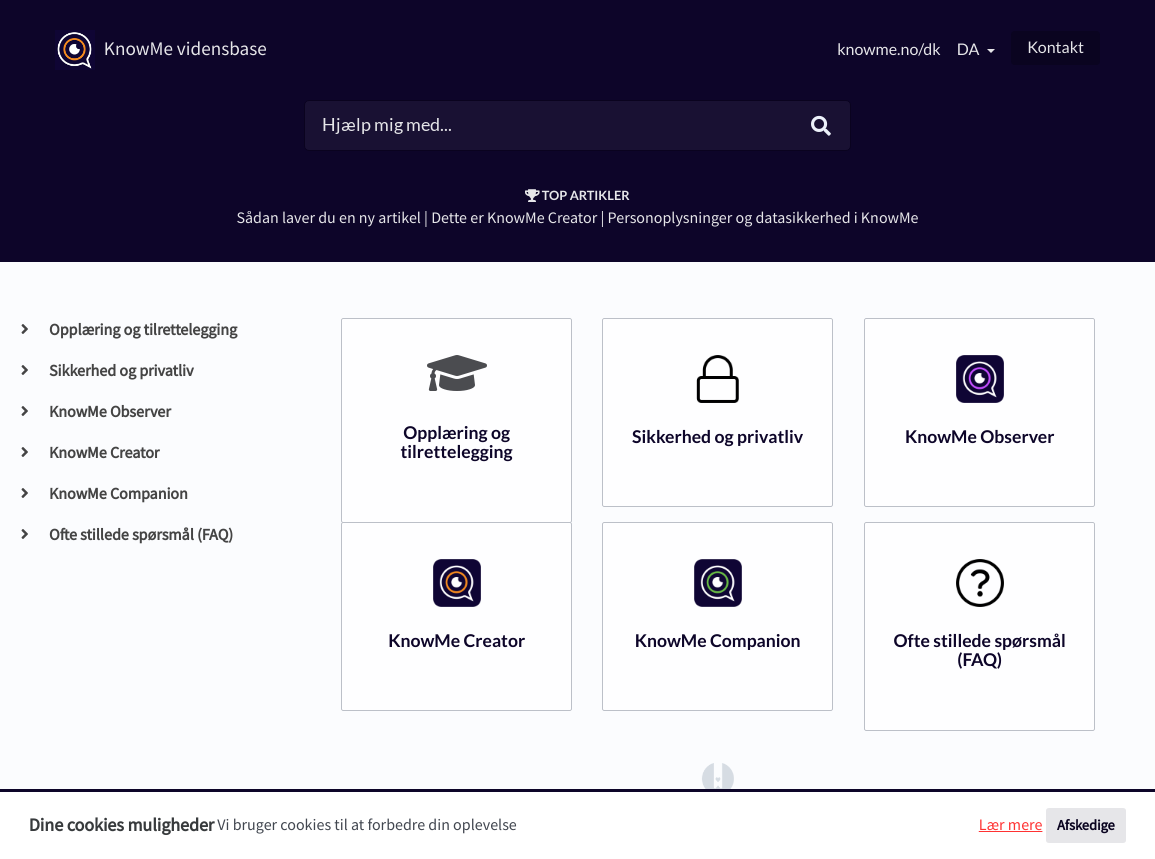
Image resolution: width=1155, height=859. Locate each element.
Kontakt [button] (1055, 47)
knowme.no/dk (889, 49)
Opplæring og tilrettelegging (142, 330)
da (970, 49)
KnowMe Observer (109, 412)
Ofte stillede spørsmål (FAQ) (140, 535)
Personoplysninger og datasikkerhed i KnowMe (763, 218)
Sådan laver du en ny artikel (328, 218)
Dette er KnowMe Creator (514, 218)
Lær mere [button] (1011, 825)
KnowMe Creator (103, 453)
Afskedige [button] (1086, 825)
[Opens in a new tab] (718, 778)
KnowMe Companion (118, 494)
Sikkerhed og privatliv (120, 371)
